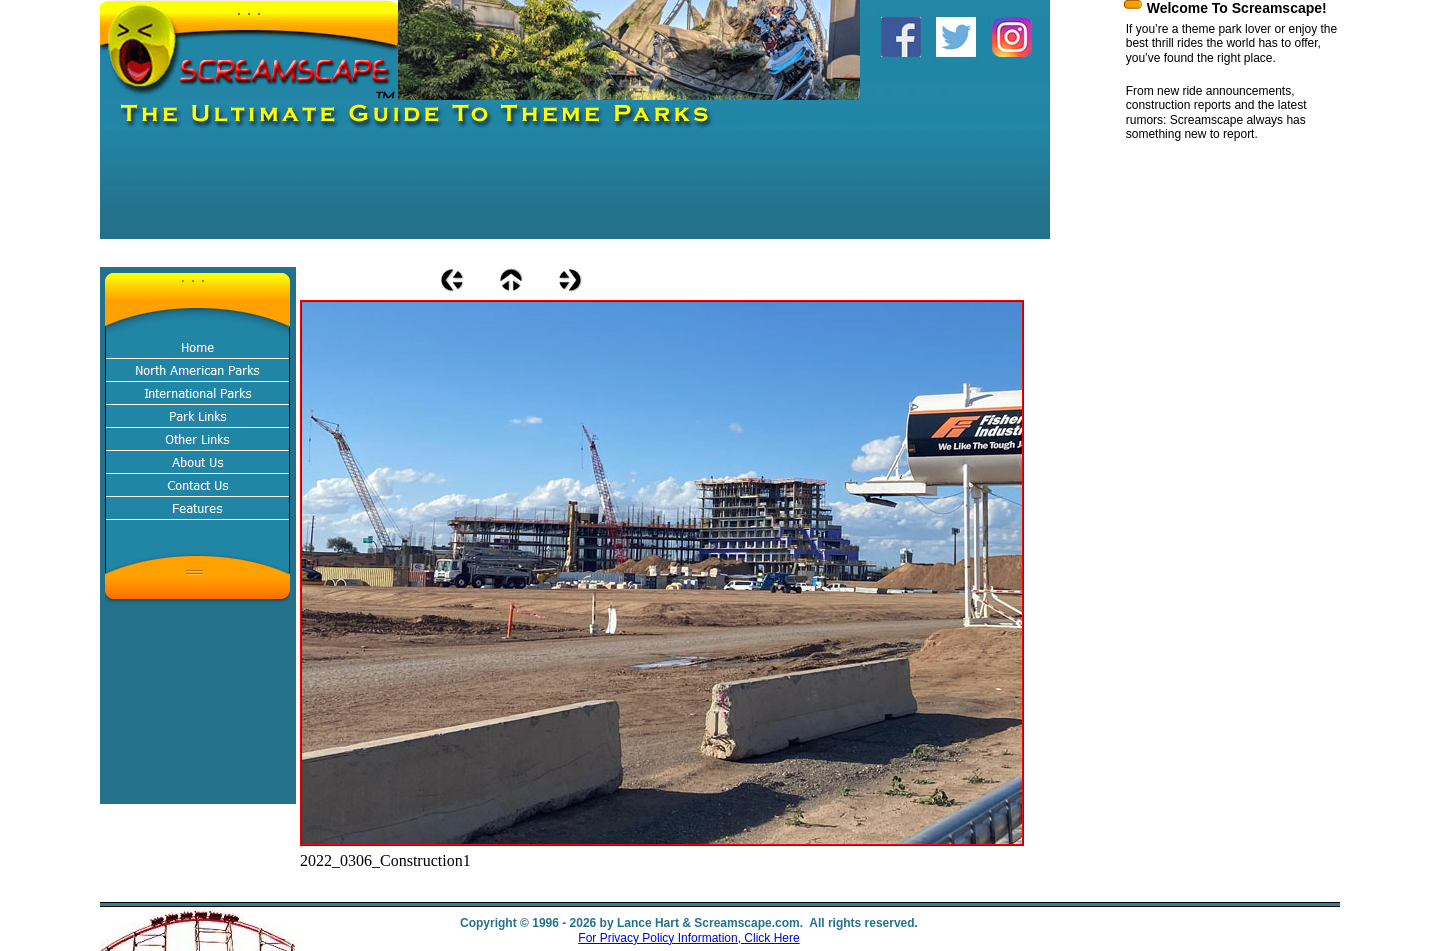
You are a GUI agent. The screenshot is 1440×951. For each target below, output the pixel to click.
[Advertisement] (464, 194)
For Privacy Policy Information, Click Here (688, 938)
